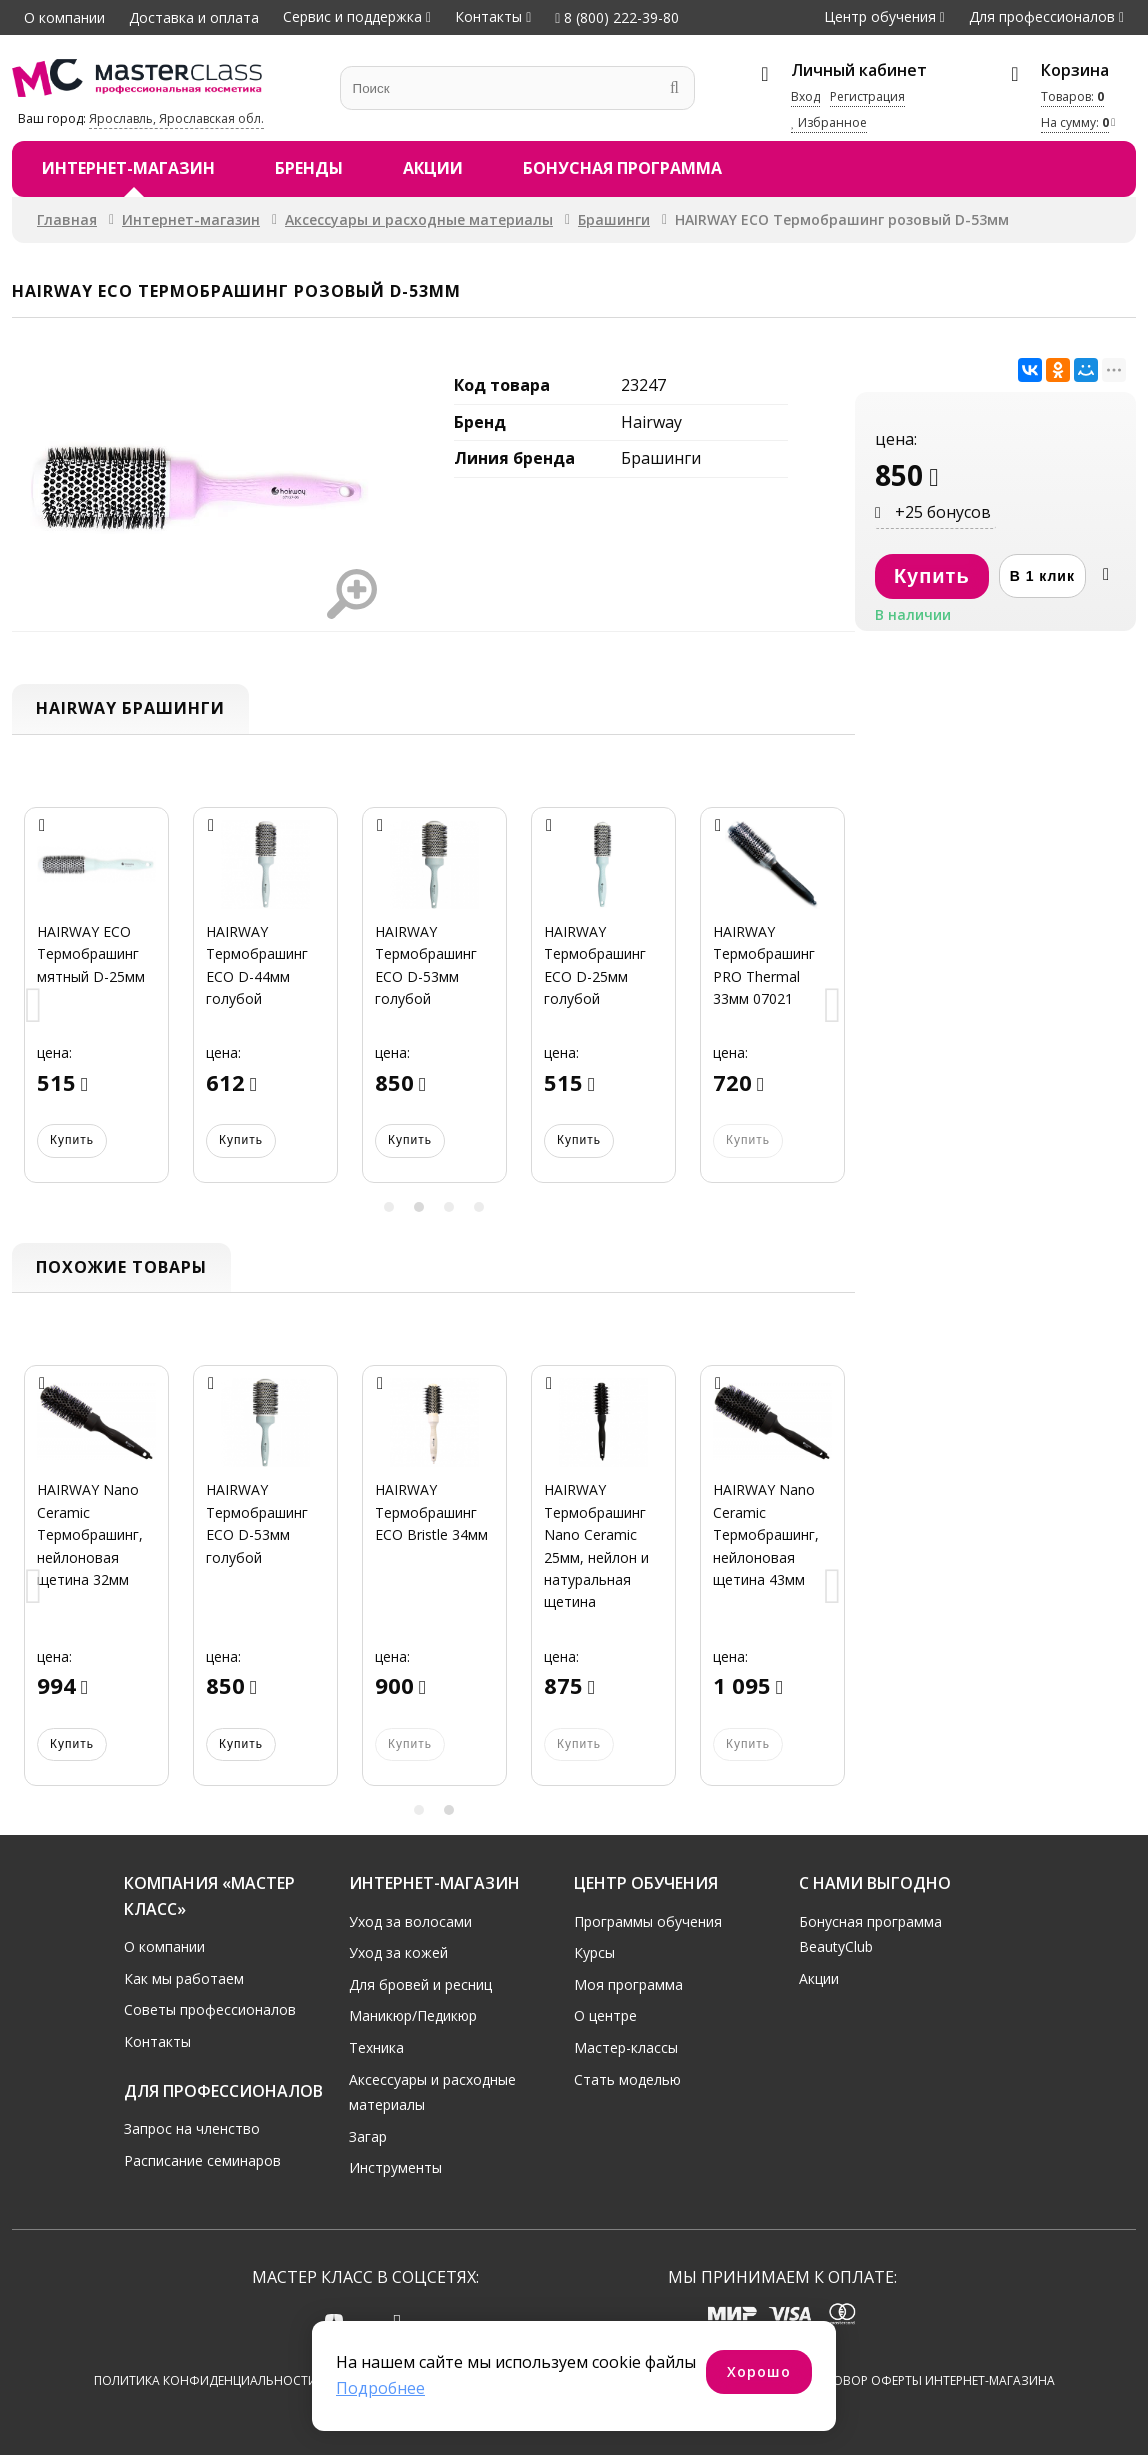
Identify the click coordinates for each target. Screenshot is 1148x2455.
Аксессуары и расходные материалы (419, 219)
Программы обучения (648, 1920)
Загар (368, 2135)
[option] (96, 1007)
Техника (376, 2046)
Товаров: (1072, 96)
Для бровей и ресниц (420, 1983)
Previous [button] (34, 1006)
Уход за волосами (410, 1920)
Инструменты (395, 2167)
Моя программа (628, 1983)
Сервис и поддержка (352, 16)
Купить (72, 1140)
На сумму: (1075, 122)
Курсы (594, 1951)
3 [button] (449, 1207)
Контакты (488, 16)
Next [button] (833, 1006)
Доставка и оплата (194, 17)
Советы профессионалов (210, 2009)
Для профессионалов (1042, 16)
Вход (805, 96)
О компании (64, 17)
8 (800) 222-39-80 (617, 17)
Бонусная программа (622, 168)
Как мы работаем (184, 1977)
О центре (605, 2015)
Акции (433, 168)
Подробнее (380, 2388)
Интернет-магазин (128, 168)
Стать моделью (627, 2078)
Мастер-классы (626, 2046)
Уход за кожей (398, 1951)
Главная (67, 219)
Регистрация (867, 96)
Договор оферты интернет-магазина (931, 2380)
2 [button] (419, 1207)
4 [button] (479, 1207)
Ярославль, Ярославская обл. (176, 118)
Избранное (829, 122)
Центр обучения (880, 16)
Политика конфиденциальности (205, 2380)
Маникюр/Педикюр (413, 2015)
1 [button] (389, 1207)
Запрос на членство (192, 2127)
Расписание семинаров (202, 2159)
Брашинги (614, 219)
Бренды (309, 168)
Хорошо (759, 2371)
